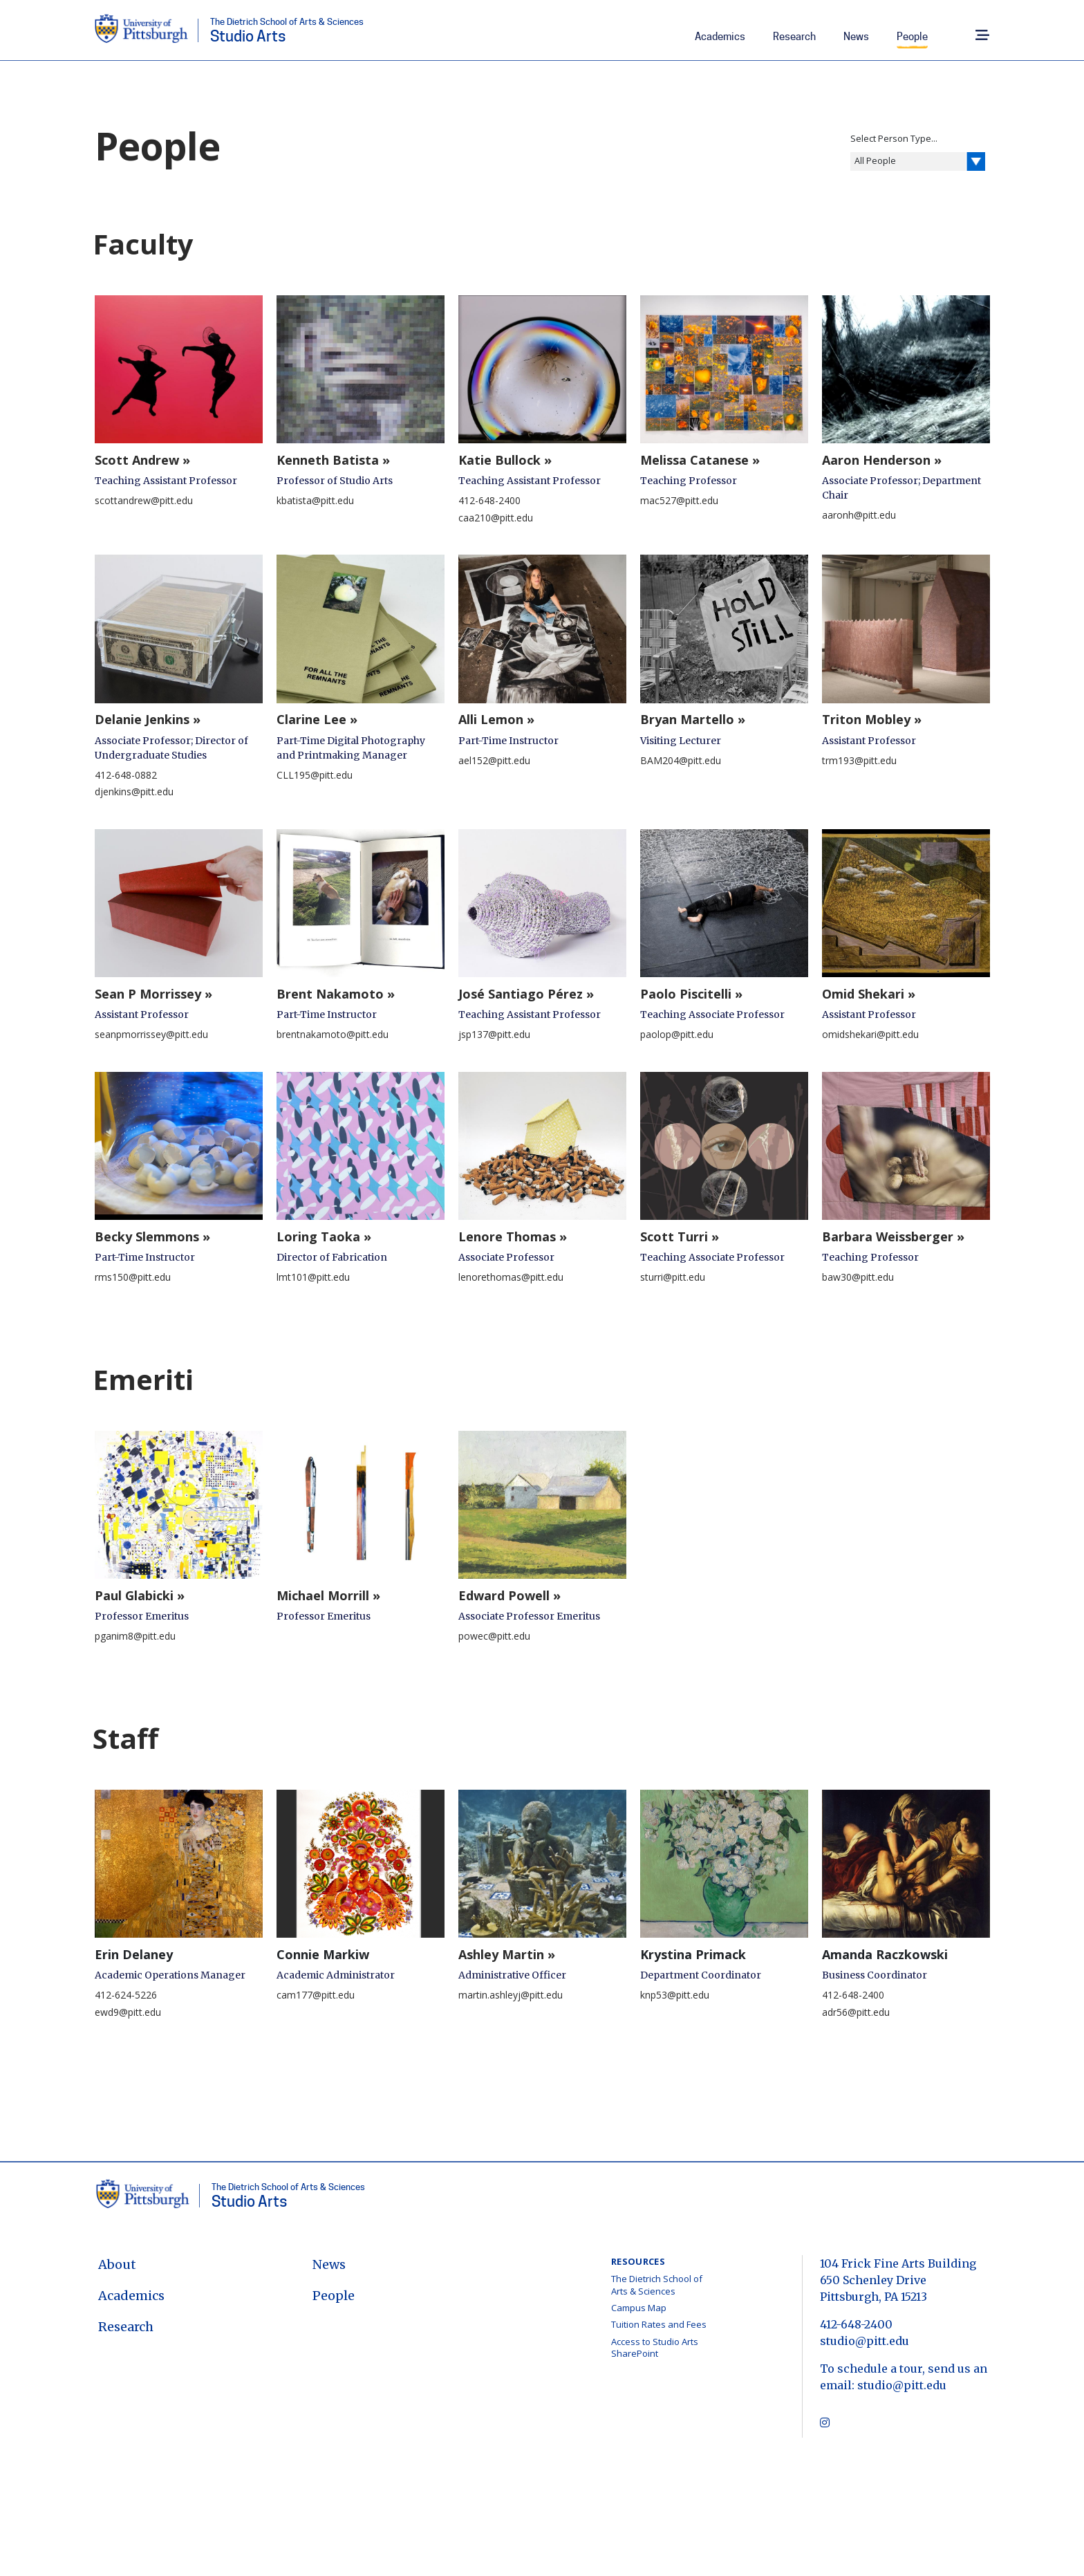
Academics (720, 36)
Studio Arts (287, 31)
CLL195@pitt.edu (315, 774)
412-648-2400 (489, 500)
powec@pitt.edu (494, 1635)
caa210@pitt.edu (495, 517)
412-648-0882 (126, 774)
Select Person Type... (893, 138)
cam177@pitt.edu (316, 1994)
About (117, 2264)
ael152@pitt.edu (494, 760)
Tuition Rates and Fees (659, 2324)
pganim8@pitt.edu (135, 1635)
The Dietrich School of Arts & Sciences (656, 2284)
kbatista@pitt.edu (315, 500)
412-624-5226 (126, 1994)
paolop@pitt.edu (676, 1034)
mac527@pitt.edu (679, 500)
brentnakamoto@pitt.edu (333, 1034)
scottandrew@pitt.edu (144, 500)
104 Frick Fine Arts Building (898, 2263)
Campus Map (638, 2307)
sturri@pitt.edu (672, 1277)
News (856, 36)
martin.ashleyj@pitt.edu (510, 1994)
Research (794, 36)
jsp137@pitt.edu (494, 1034)
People (912, 36)
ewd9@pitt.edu (128, 2012)
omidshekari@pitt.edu (870, 1034)
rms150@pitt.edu (133, 1277)
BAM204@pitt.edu (680, 760)
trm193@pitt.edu (859, 760)
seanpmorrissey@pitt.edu (151, 1034)
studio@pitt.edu (864, 2341)
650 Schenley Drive (873, 2280)
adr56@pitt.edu (856, 2012)
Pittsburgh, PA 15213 (873, 2297)
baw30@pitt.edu (858, 1277)
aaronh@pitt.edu (859, 514)
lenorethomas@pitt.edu (510, 1277)
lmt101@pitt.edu (313, 1277)
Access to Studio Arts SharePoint (654, 2347)
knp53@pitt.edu (674, 1994)
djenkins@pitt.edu (134, 791)
